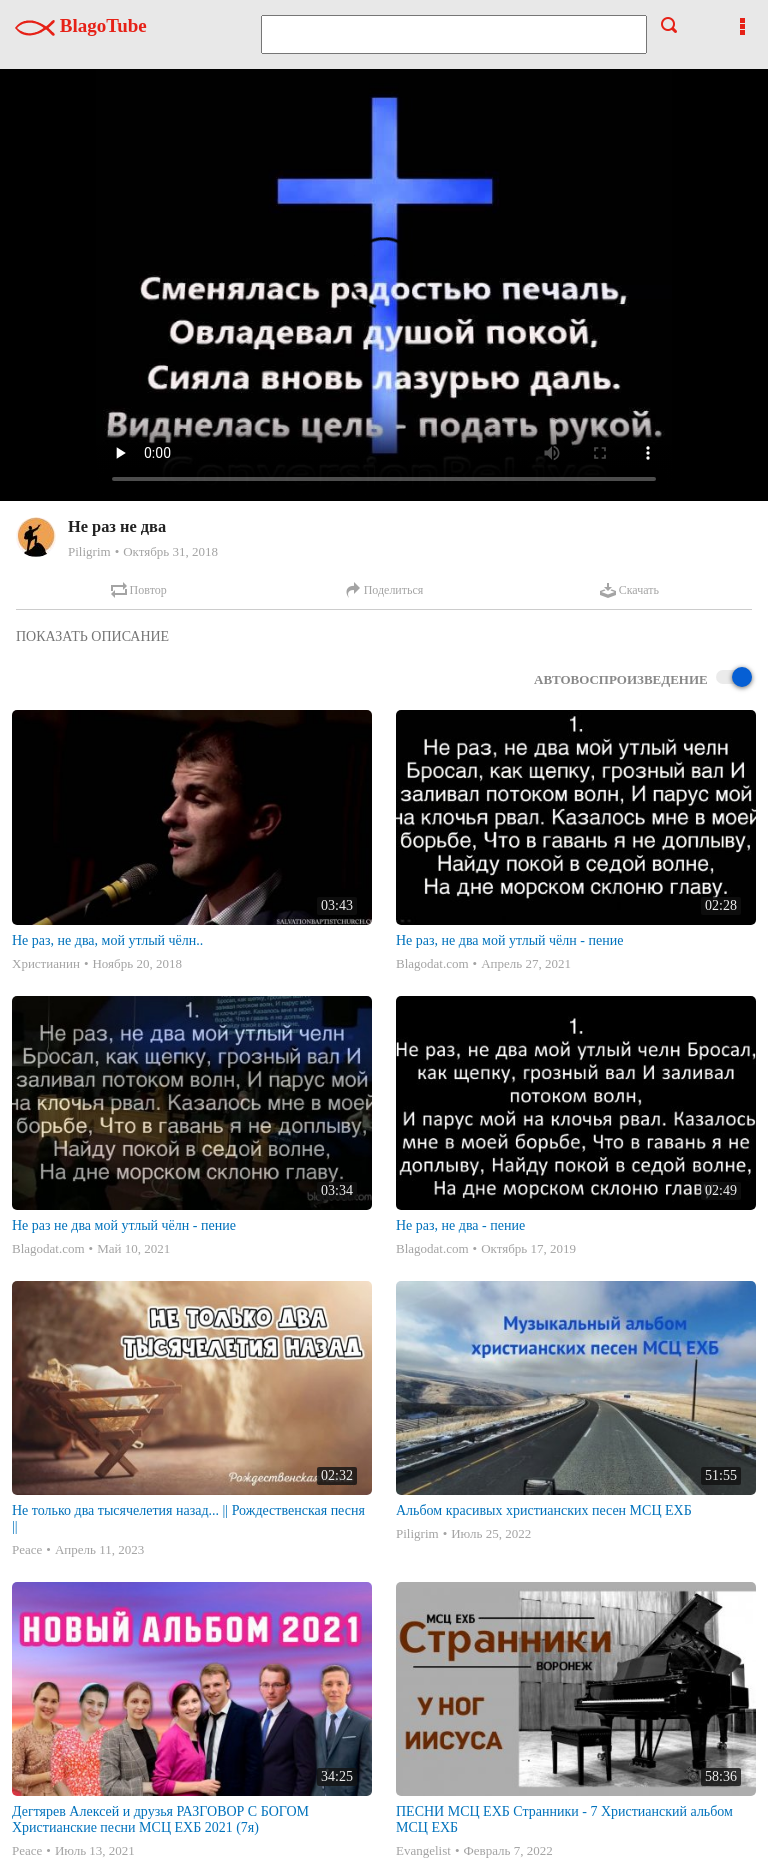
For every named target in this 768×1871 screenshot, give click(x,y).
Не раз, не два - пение (460, 1225)
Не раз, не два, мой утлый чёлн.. (107, 940)
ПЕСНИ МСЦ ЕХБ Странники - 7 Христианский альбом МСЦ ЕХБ (564, 1819)
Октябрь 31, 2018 (170, 551)
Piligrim (89, 551)
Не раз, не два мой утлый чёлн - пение (509, 940)
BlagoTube (81, 25)
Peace (27, 1549)
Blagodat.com (432, 963)
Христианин (46, 963)
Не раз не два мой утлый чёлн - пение (124, 1225)
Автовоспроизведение (643, 678)
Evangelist (423, 1850)
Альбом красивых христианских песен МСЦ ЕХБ (544, 1510)
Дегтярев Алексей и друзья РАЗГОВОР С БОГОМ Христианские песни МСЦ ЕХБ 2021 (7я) (160, 1819)
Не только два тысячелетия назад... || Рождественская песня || (188, 1518)
